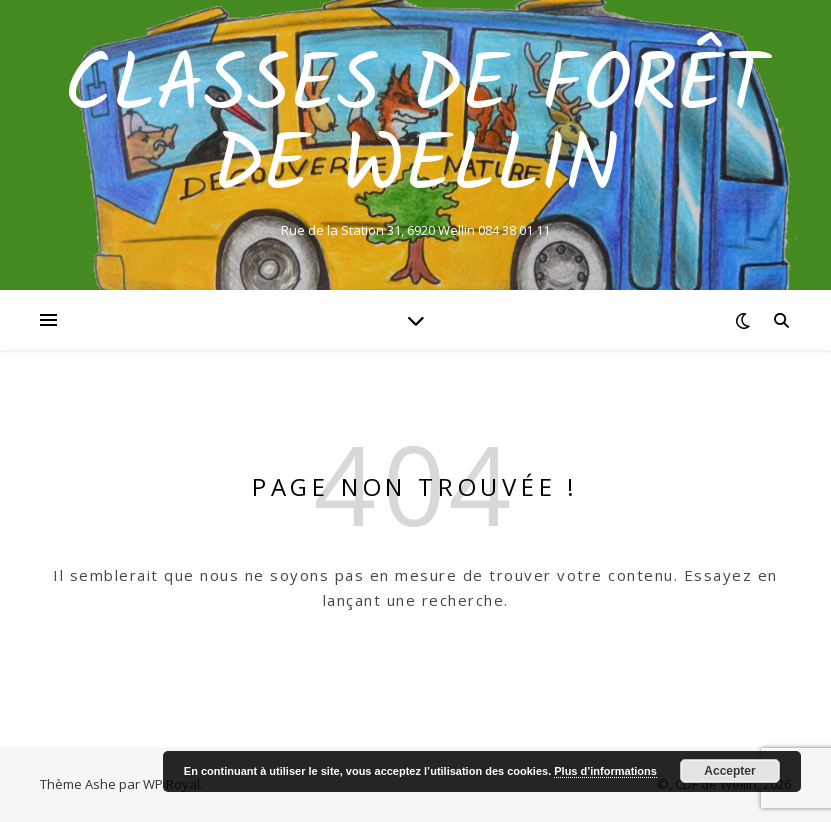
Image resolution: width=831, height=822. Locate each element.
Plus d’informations (605, 771)
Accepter (729, 771)
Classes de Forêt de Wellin (415, 128)
